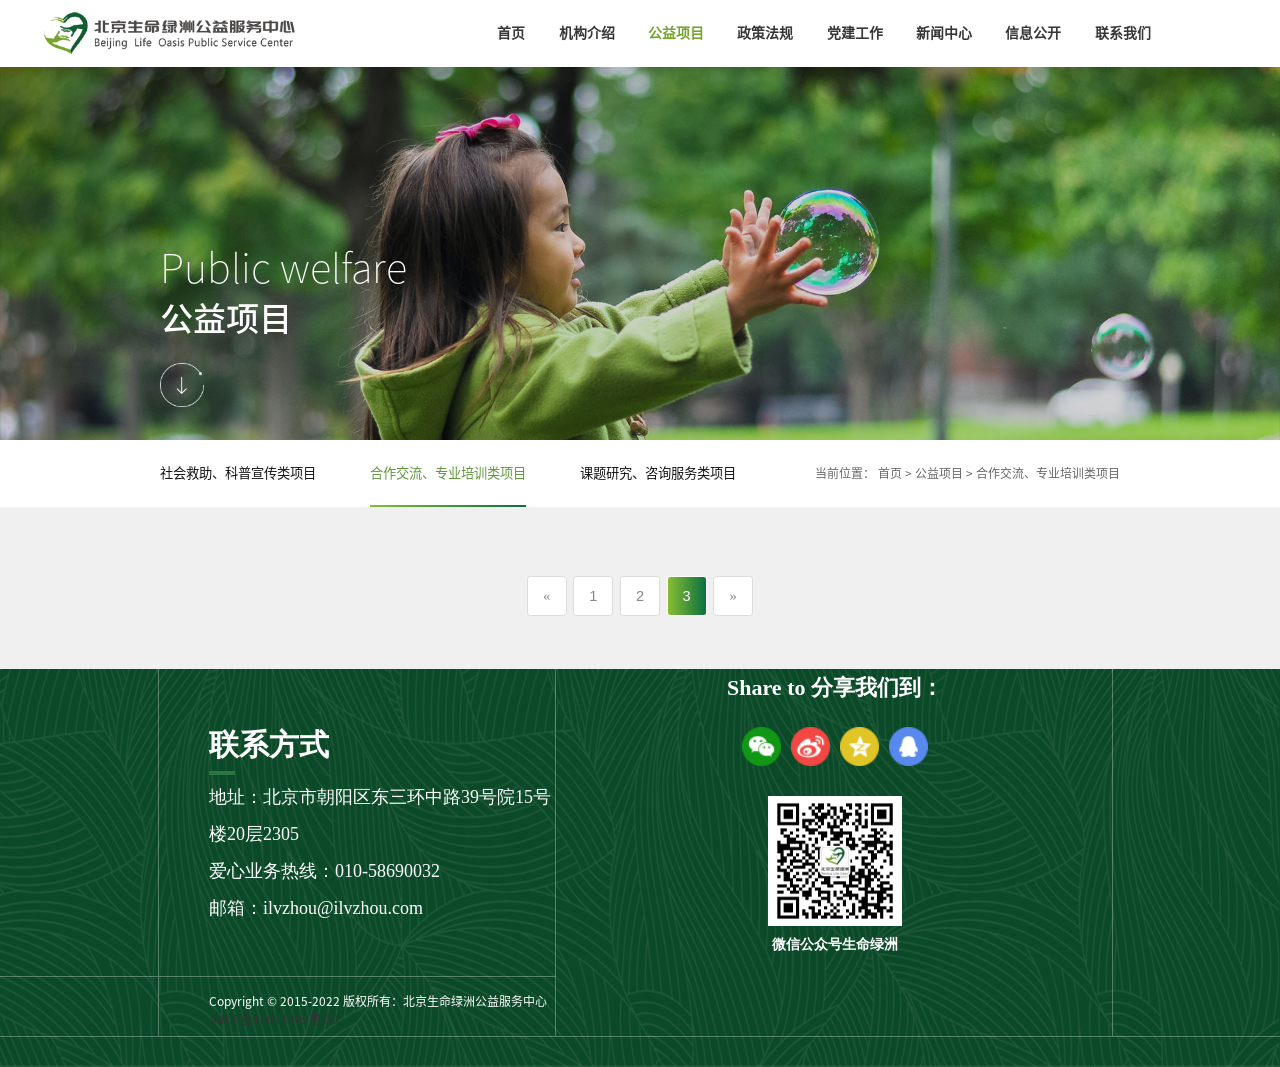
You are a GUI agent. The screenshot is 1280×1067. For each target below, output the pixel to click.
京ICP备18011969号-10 (274, 1019)
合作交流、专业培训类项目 (448, 473)
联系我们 (1123, 33)
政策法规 (765, 33)
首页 (511, 33)
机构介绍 (587, 33)
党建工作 (855, 33)
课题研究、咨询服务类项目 (658, 473)
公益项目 (676, 33)
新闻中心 (944, 33)
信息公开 (1033, 33)
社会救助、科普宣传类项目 (238, 473)
